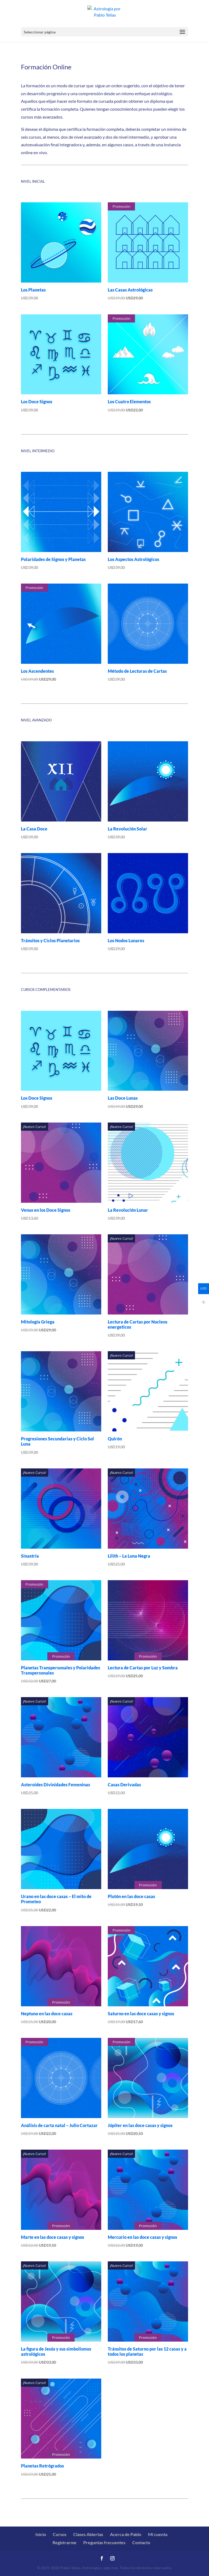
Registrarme (64, 2542)
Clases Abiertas (88, 2534)
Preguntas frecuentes (104, 2542)
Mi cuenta (157, 2534)
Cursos (59, 2534)
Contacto (141, 2542)
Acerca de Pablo (125, 2534)
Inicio (40, 2534)
